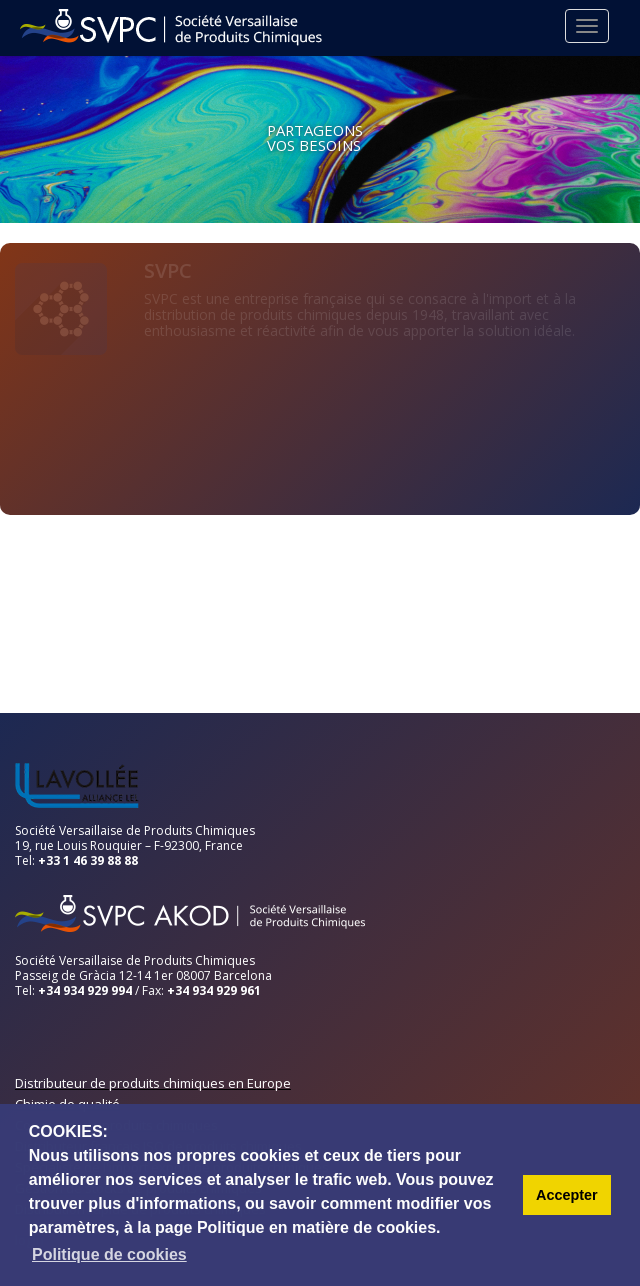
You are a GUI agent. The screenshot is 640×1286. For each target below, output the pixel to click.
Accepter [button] (567, 1195)
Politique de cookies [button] (109, 1254)
